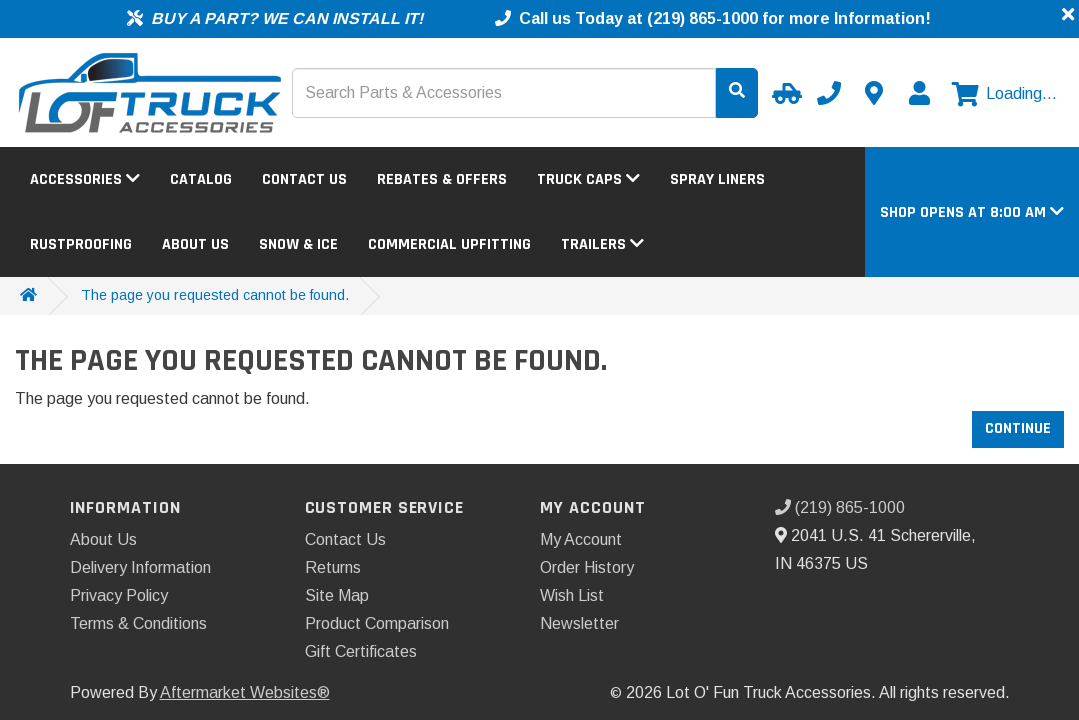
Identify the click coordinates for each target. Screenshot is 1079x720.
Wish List (572, 595)
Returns (333, 567)
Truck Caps (588, 179)
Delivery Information (140, 567)
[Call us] (829, 93)
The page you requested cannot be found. (215, 295)
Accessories (85, 179)
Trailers (602, 244)
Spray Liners (717, 179)
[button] (972, 212)
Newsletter (579, 623)
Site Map (337, 595)
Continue (1018, 428)
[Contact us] (874, 93)
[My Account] (919, 93)
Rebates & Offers (442, 179)
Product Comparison (377, 623)
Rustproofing (81, 244)
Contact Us (304, 179)
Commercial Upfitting (449, 244)
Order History (587, 567)
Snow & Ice (298, 244)
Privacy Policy (119, 595)
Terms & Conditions (138, 623)
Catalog (201, 179)
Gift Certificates (361, 651)
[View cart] (1004, 94)
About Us (195, 244)
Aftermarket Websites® (245, 692)
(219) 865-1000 (840, 507)
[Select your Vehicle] (784, 93)
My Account (581, 539)
